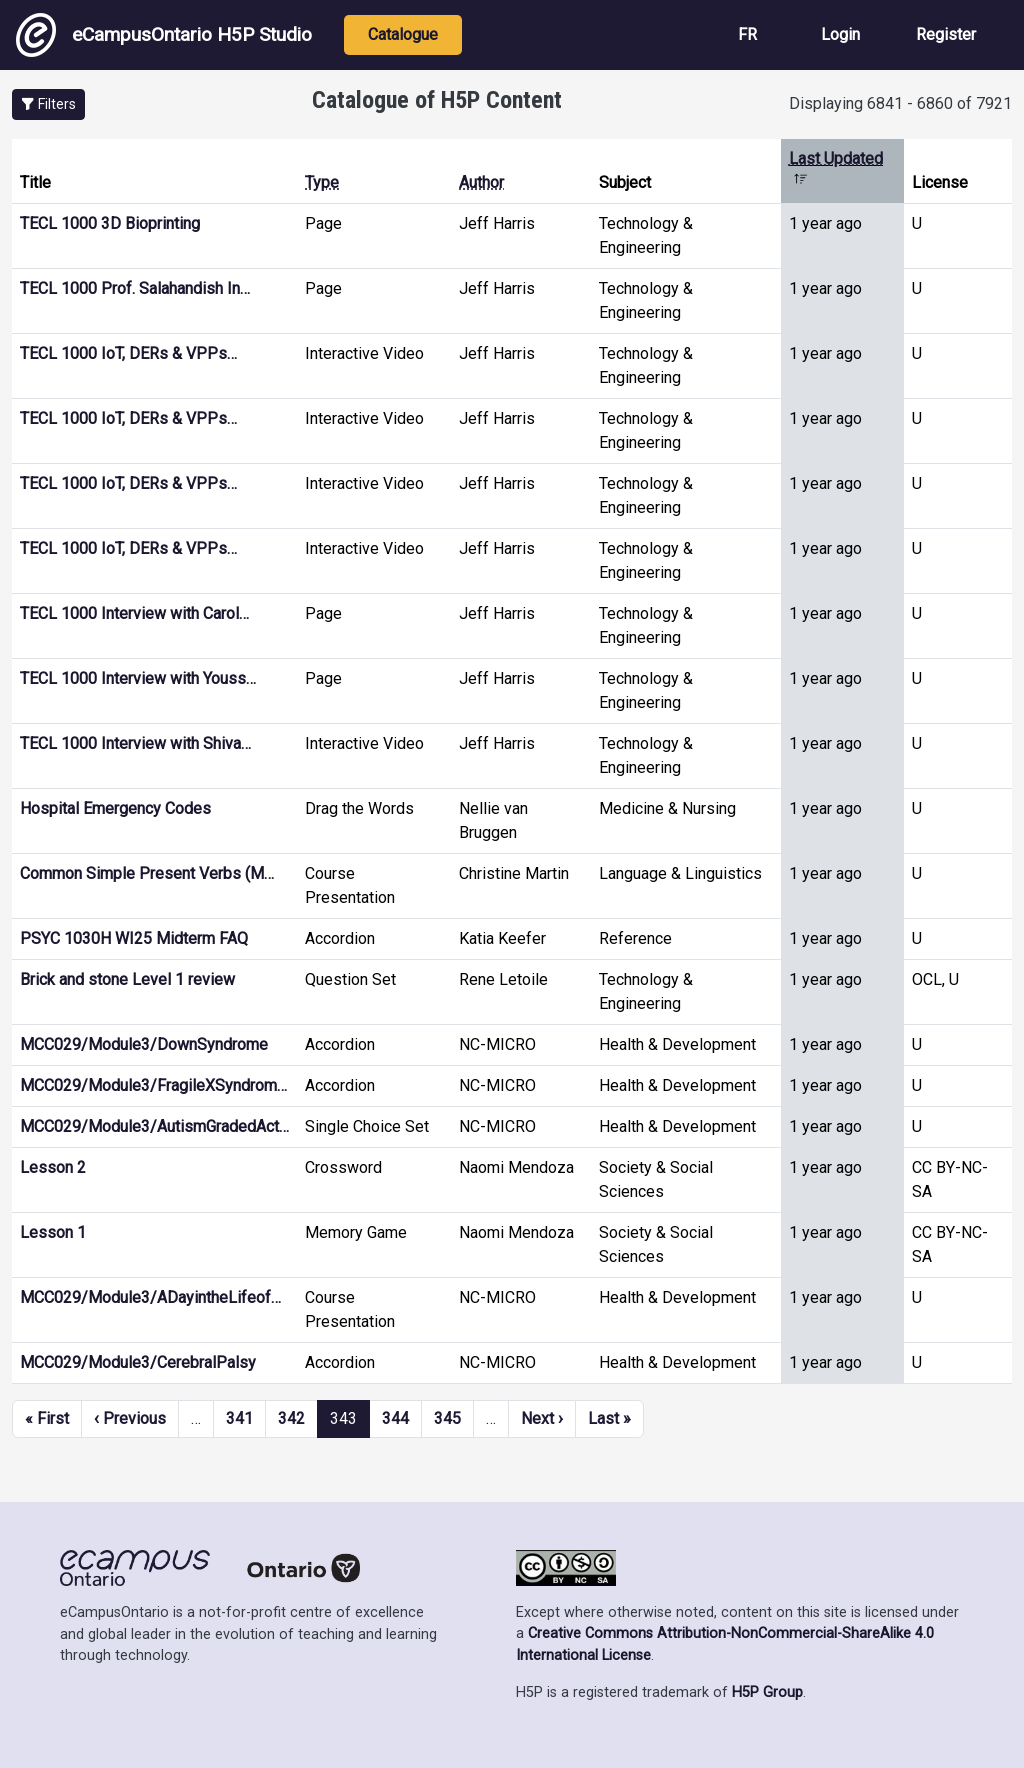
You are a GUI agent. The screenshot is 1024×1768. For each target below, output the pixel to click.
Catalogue (403, 34)
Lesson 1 (53, 1232)
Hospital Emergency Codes (115, 808)
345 (447, 1418)
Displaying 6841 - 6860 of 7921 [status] (900, 103)
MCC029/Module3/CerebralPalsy (138, 1362)
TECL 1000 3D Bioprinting (110, 223)
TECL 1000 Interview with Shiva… (135, 743)
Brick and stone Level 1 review (127, 979)
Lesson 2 (53, 1167)
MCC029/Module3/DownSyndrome (144, 1044)
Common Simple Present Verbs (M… (147, 873)
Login (840, 34)
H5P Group (767, 1692)
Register (946, 34)
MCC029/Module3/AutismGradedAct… (154, 1126)
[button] (48, 104)
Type (322, 182)
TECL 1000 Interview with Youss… (138, 678)
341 (239, 1418)
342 (291, 1418)
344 (395, 1418)
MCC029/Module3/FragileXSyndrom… (153, 1085)
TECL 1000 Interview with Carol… (134, 613)
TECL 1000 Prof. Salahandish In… (135, 288)
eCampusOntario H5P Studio (164, 35)
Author (481, 182)
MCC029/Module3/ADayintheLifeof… (150, 1297)
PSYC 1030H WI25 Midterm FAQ (134, 938)
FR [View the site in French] (747, 34)
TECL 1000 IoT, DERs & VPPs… (128, 353)
